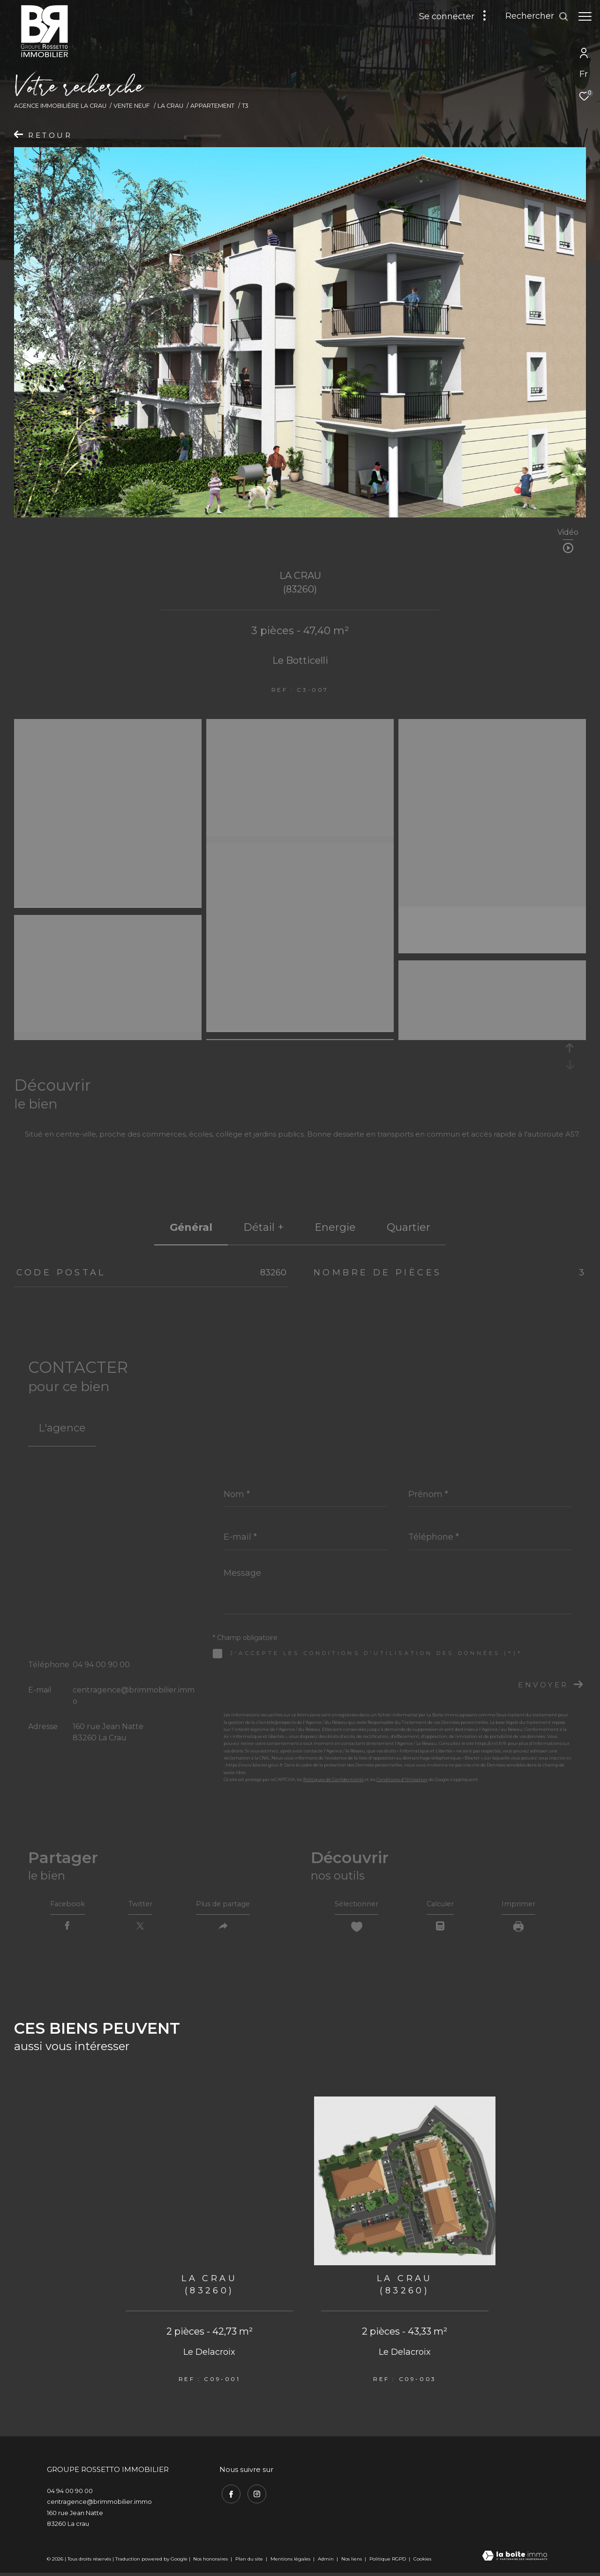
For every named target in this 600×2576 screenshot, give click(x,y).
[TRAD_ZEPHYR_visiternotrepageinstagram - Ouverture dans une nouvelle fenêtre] (254, 2495)
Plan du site (249, 2562)
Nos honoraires (210, 2562)
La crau (170, 105)
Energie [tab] (335, 1227)
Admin (326, 2562)
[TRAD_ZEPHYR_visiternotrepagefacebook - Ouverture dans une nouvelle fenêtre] (228, 2495)
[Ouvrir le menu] (585, 16)
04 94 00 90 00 (101, 1664)
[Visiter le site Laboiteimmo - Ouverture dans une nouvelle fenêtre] (514, 2560)
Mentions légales (291, 2562)
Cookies (422, 2562)
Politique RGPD (387, 2562)
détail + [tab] (263, 1227)
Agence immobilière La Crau (60, 105)
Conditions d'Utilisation (402, 1779)
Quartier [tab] (408, 1227)
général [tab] (191, 1227)
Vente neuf (131, 105)
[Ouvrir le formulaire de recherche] (532, 16)
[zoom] (108, 725)
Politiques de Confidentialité (333, 1779)
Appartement (212, 105)
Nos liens (352, 2562)
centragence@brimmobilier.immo (99, 2505)
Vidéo (567, 533)
